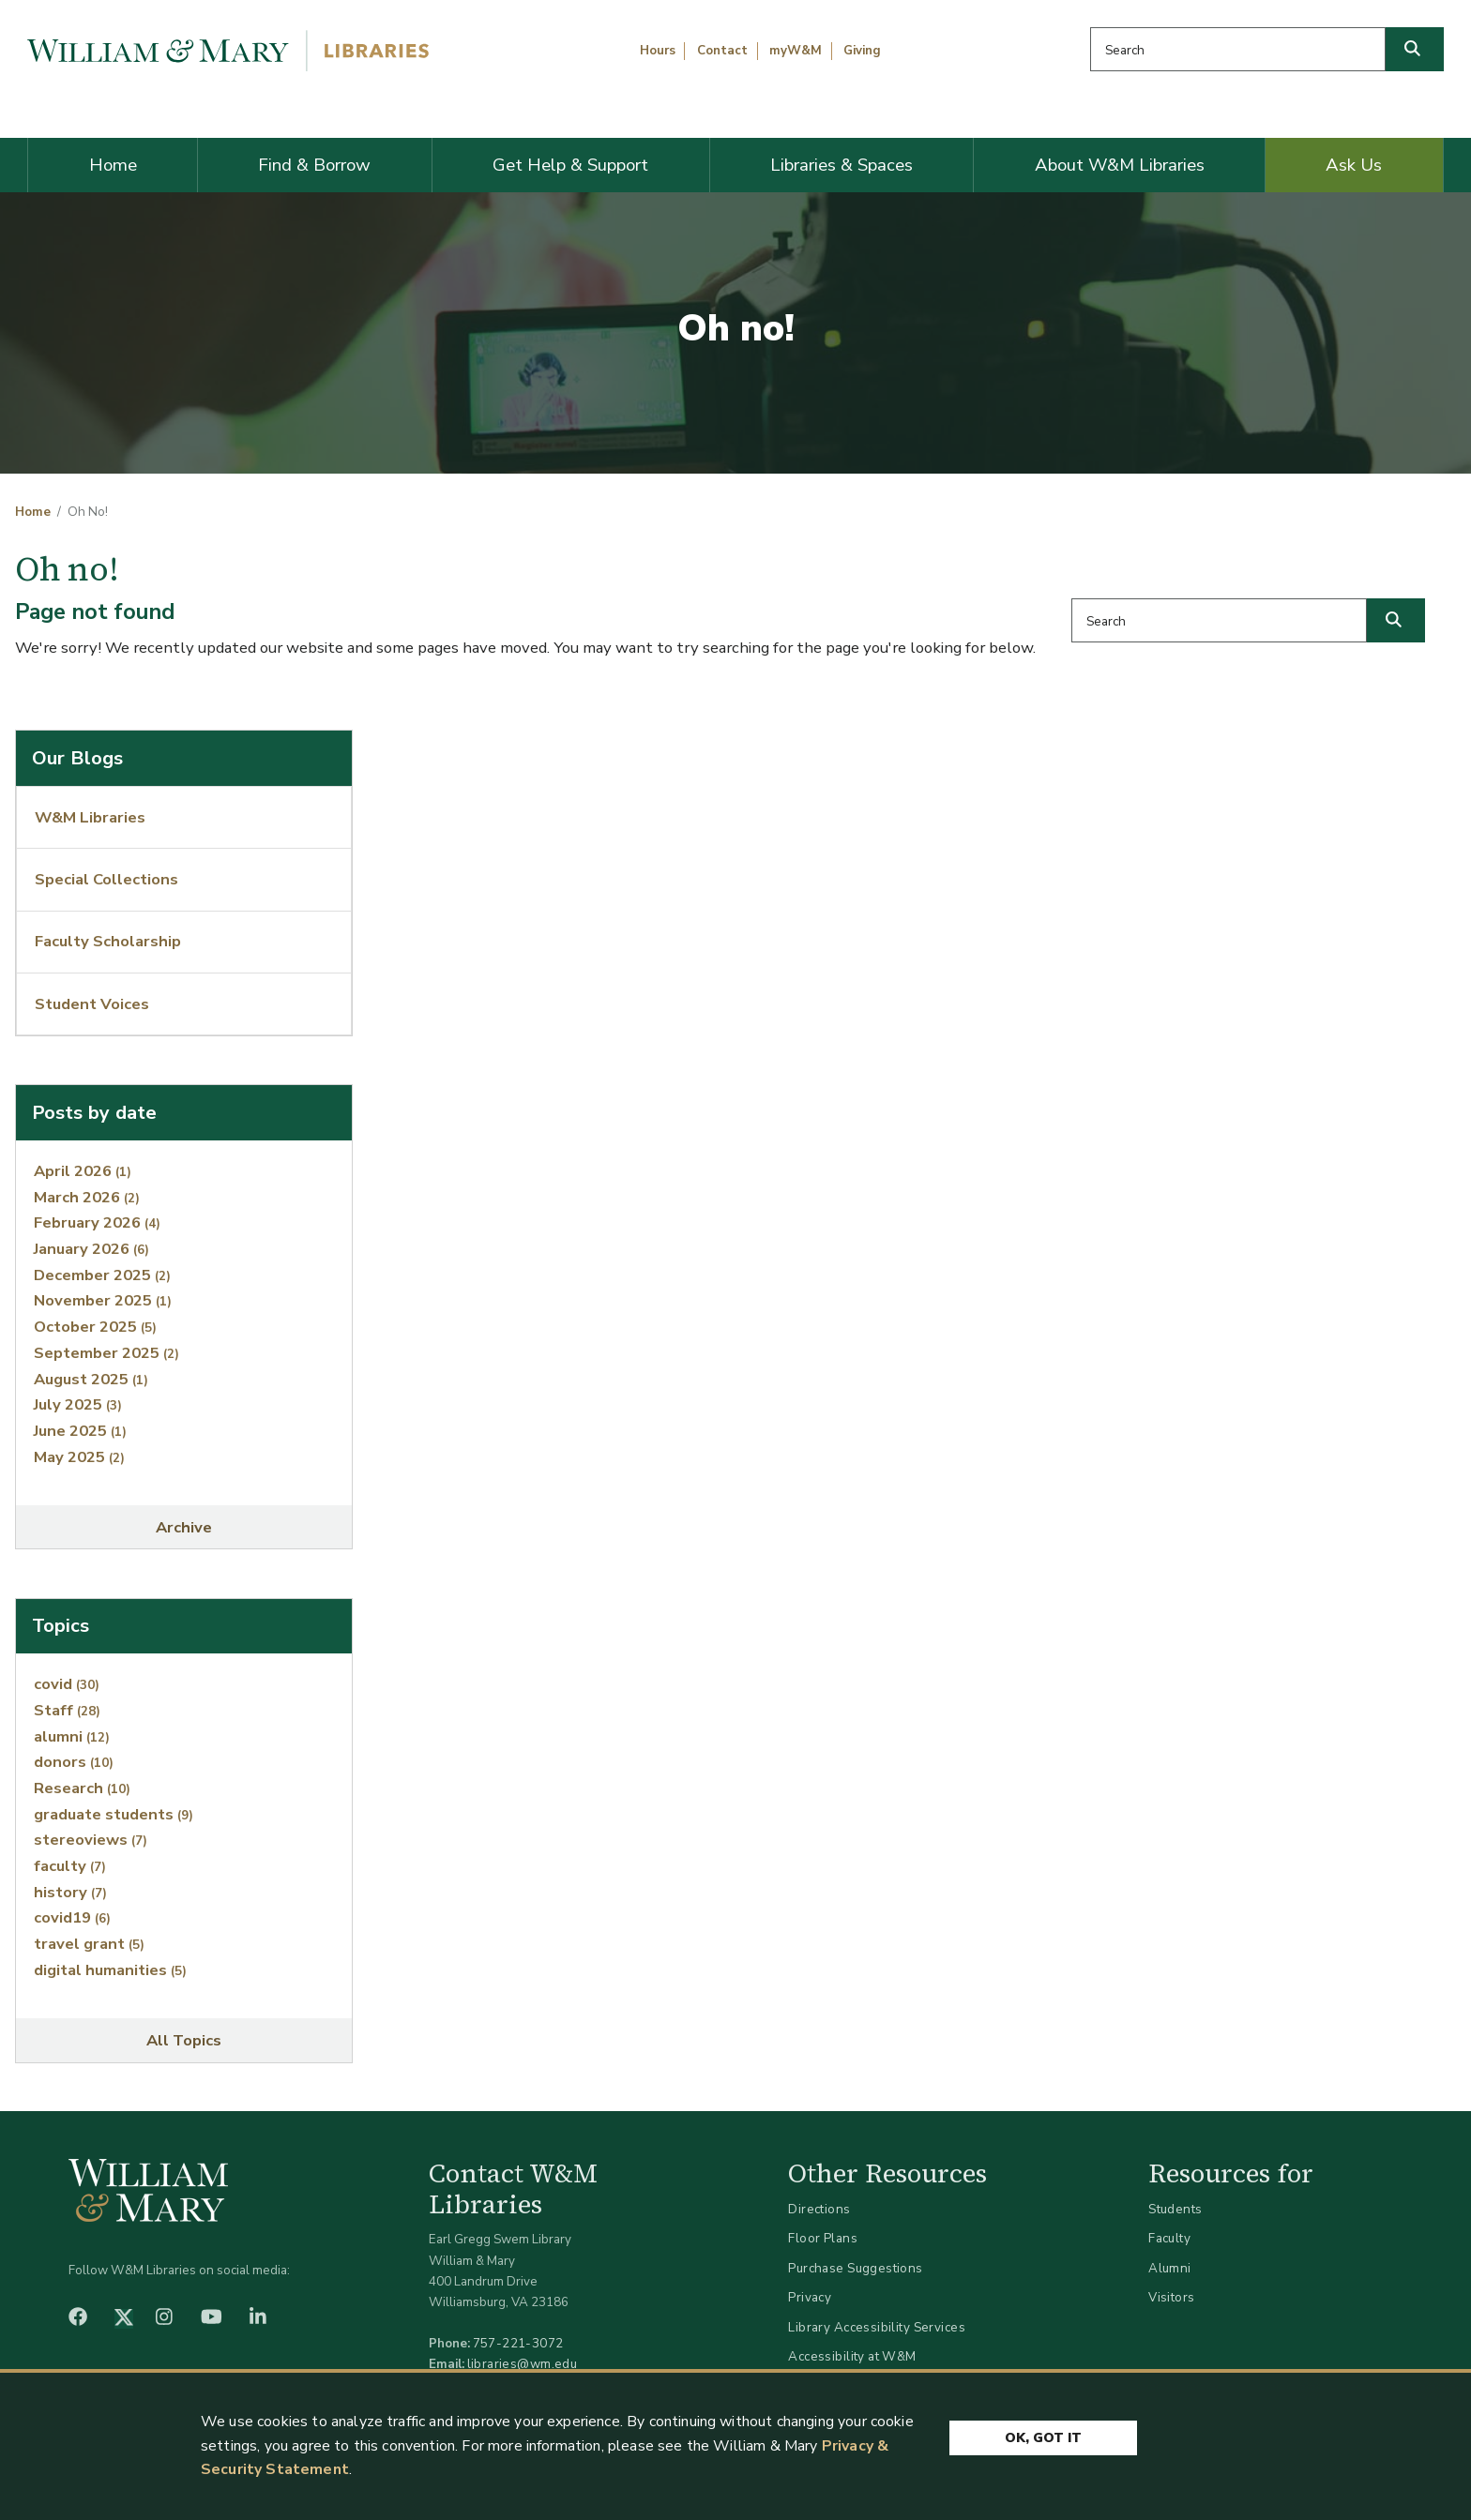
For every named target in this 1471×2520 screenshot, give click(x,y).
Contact (722, 50)
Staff (67, 1710)
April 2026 (82, 1171)
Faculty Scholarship (108, 941)
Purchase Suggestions (855, 2268)
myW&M (795, 50)
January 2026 (91, 1249)
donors (74, 1762)
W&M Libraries (90, 817)
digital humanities (110, 1970)
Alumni (1169, 2268)
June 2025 (80, 1430)
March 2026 (87, 1197)
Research (82, 1788)
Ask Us (1354, 165)
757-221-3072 (518, 2343)
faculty (70, 1866)
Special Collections (106, 879)
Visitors (1171, 2297)
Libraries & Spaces (841, 165)
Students (1175, 2209)
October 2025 (95, 1326)
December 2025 (102, 1275)
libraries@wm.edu (522, 2364)
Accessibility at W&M (852, 2356)
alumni (72, 1736)
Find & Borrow (314, 165)
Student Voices (92, 1004)
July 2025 (78, 1404)
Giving (862, 50)
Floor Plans (822, 2238)
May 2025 (79, 1457)
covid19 (72, 1917)
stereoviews (90, 1839)
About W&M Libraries (1120, 165)
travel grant (89, 1943)
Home (113, 165)
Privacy (809, 2297)
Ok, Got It (1043, 2438)
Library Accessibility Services (876, 2327)
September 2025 (106, 1353)
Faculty (1169, 2238)
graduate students (113, 1814)
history (70, 1892)
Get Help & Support (570, 165)
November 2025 (103, 1300)
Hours (657, 50)
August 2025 (91, 1379)
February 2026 (97, 1222)
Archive (184, 1527)
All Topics (183, 2040)
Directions (819, 2209)
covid (66, 1684)
